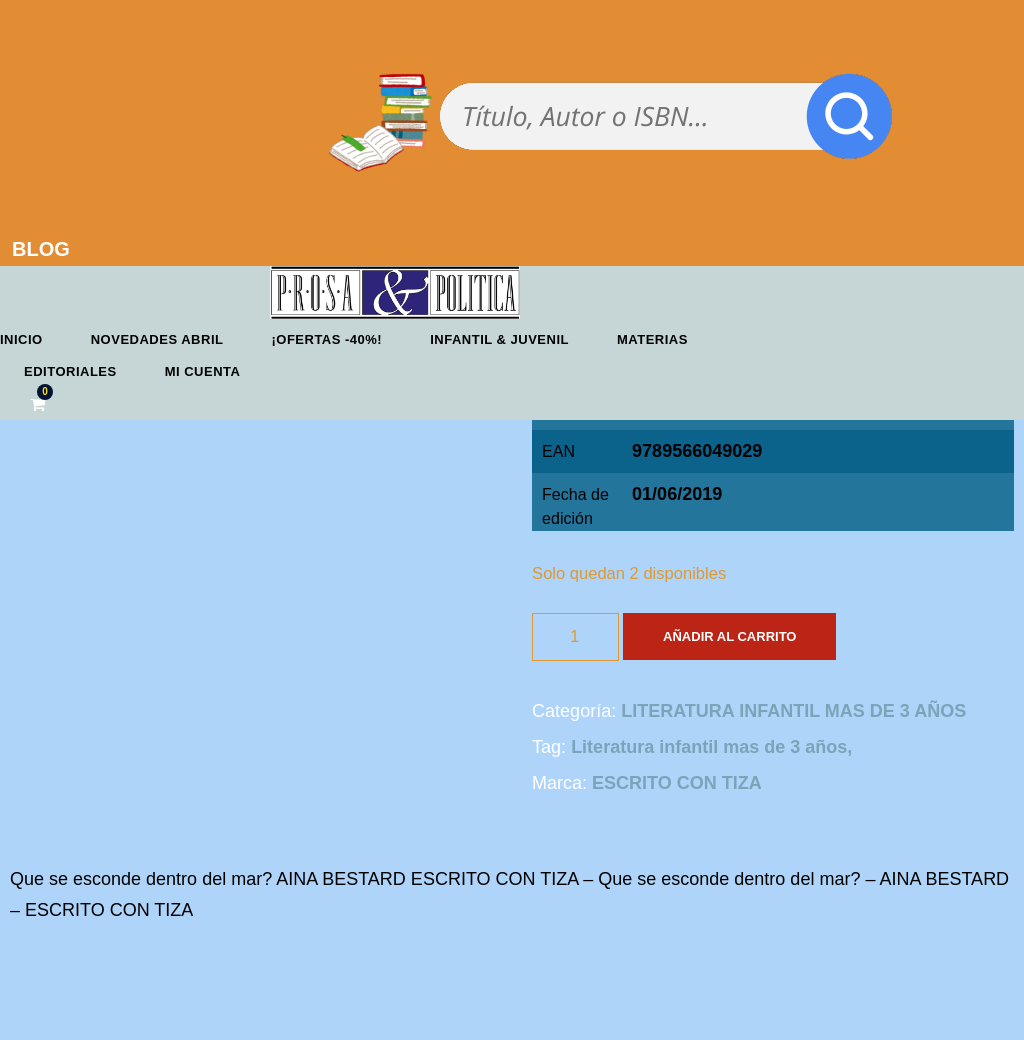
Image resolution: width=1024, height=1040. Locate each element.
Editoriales (70, 371)
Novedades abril (157, 339)
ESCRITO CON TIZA (677, 783)
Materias (652, 339)
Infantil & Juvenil (499, 339)
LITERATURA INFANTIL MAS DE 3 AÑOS (793, 711)
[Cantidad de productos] (575, 637)
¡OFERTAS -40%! (326, 339)
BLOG (41, 249)
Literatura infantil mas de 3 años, (711, 747)
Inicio (21, 339)
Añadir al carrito (729, 636)
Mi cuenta (203, 371)
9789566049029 (697, 451)
